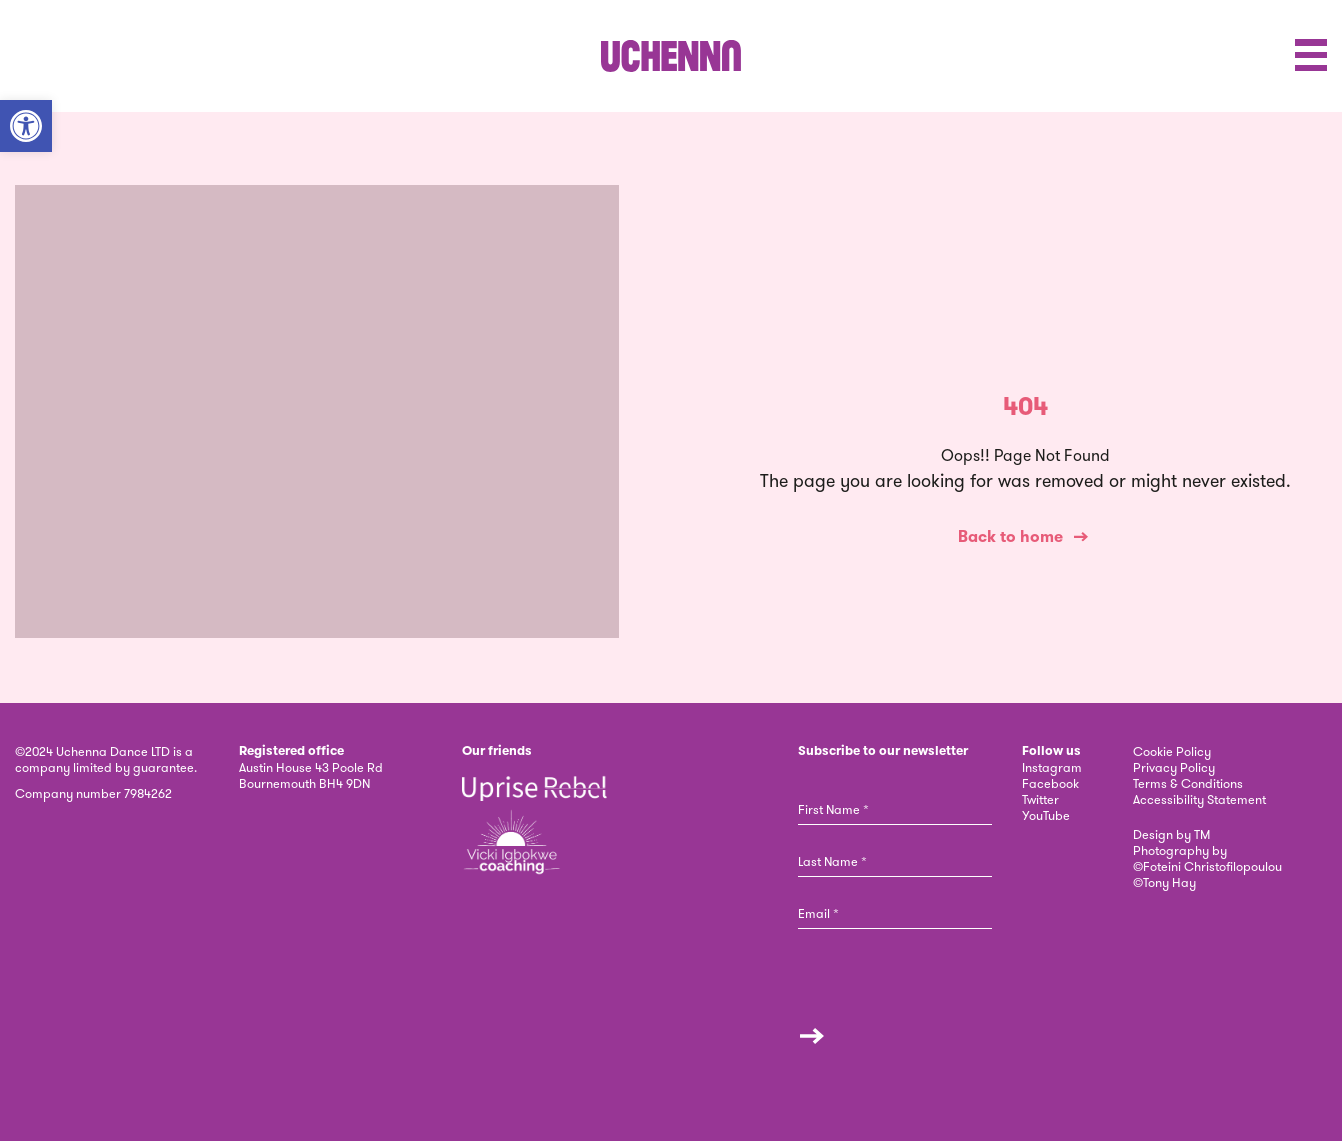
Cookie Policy (1172, 751)
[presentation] (898, 998)
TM (1202, 834)
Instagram (1052, 767)
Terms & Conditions (1188, 783)
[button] (26, 126)
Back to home (1010, 536)
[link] (671, 56)
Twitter (1040, 799)
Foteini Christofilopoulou (1212, 866)
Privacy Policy (1174, 767)
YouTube (1046, 815)
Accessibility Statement (1199, 799)
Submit (812, 1036)
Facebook (1050, 783)
